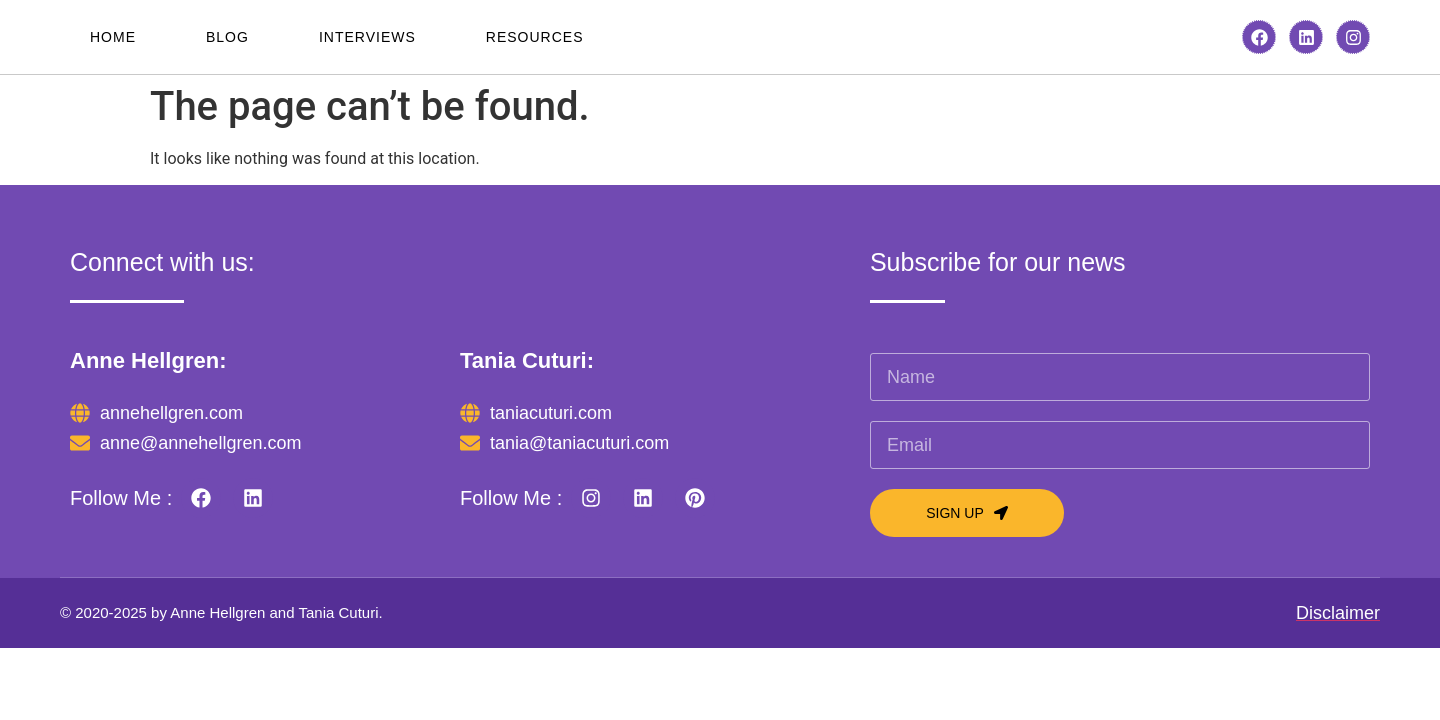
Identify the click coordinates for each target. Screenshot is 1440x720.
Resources (535, 37)
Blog (227, 37)
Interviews (367, 37)
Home (113, 37)
